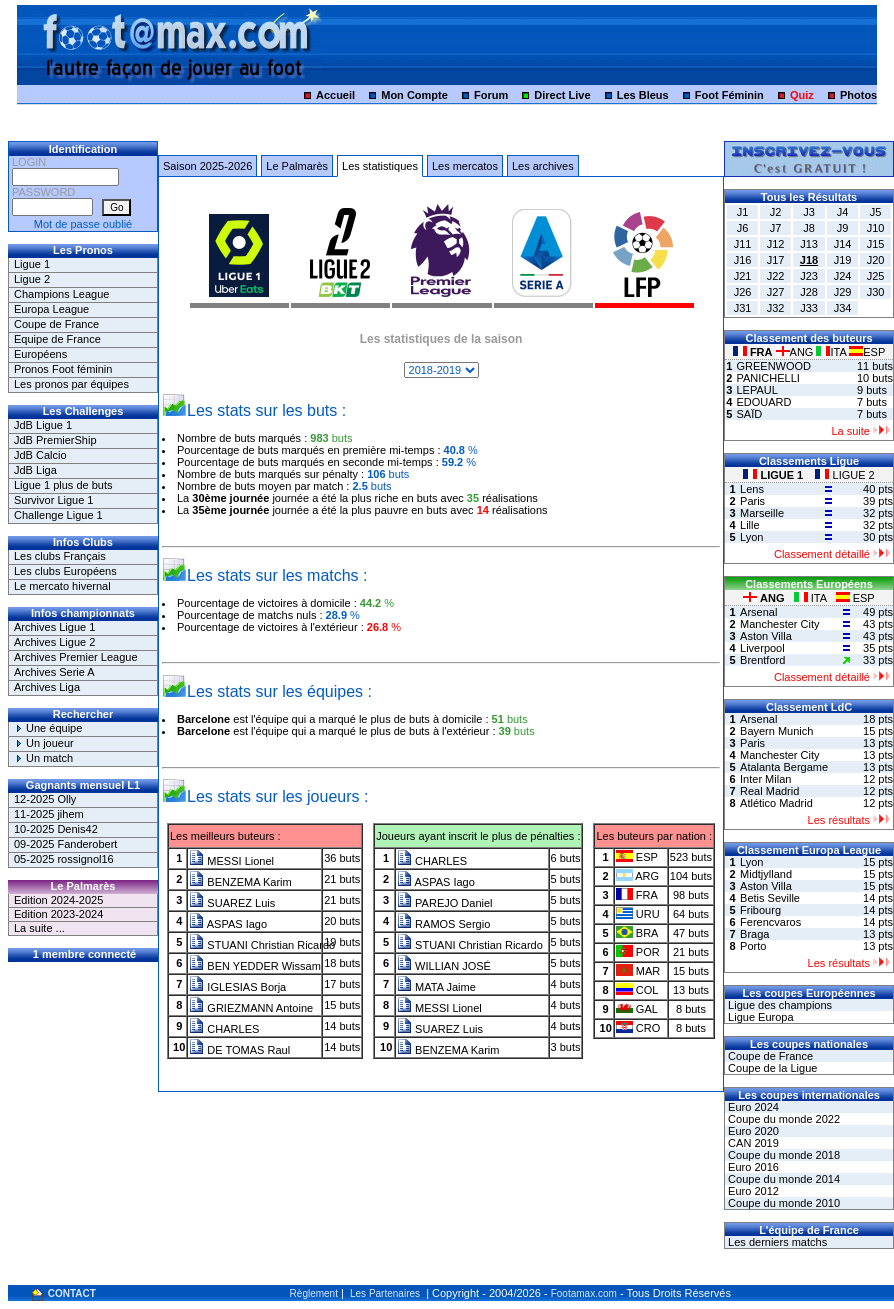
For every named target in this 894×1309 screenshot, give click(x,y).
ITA (832, 352)
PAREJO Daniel (445, 903)
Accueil (335, 95)
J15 (876, 244)
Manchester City (779, 624)
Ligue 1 (32, 264)
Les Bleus (643, 95)
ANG (796, 352)
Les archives (543, 166)
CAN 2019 (752, 1143)
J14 (843, 244)
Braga (754, 934)
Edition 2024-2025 (58, 900)
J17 (776, 260)
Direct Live (562, 95)
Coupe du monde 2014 (782, 1179)
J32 (776, 308)
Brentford (762, 660)
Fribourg (760, 910)
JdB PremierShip (55, 440)
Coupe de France (56, 324)
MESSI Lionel (231, 861)
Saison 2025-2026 (207, 166)
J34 (843, 308)
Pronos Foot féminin (63, 369)
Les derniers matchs (776, 1242)
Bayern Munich (776, 731)
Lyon (751, 537)
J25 (876, 276)
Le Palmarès (297, 166)
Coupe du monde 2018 (782, 1155)
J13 (809, 244)
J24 (843, 276)
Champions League (61, 294)
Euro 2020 (752, 1131)
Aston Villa (766, 636)
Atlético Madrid (776, 803)
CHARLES (224, 1029)
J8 (809, 228)
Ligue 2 (32, 279)
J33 (809, 308)
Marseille (762, 513)
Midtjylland (766, 874)
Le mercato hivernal (62, 586)
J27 (776, 292)
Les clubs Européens (65, 571)
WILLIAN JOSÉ (444, 966)
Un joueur (44, 743)
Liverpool (762, 648)
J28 (809, 292)
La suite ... (39, 928)
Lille (750, 525)
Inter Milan (765, 779)
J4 (843, 212)
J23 (809, 276)
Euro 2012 (752, 1191)
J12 (776, 244)
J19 (843, 260)
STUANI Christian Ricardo (262, 945)
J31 (743, 308)
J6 (743, 228)
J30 (876, 292)
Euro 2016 (752, 1167)
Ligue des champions (778, 1005)
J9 (843, 228)
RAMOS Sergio (443, 924)
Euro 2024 (752, 1107)
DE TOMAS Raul (239, 1050)
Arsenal (758, 612)
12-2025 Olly (45, 799)
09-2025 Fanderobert (65, 844)
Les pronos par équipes (71, 384)
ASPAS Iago (228, 924)
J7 (776, 228)
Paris (752, 501)
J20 (876, 260)
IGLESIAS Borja (237, 987)
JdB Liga (35, 470)
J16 (743, 260)
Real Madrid (769, 791)
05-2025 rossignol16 (64, 859)
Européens (40, 354)
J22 (776, 276)
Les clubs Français (60, 556)
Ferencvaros (770, 922)
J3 (809, 212)
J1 (743, 212)
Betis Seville (770, 898)
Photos (858, 95)
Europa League (51, 309)
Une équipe (48, 728)
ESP (867, 352)
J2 (776, 212)
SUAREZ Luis (232, 903)
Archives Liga (47, 687)
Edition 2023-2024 (58, 914)
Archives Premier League (76, 657)
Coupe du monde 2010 (782, 1203)
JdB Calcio (40, 455)
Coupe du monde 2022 (782, 1119)
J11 (743, 244)
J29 (843, 292)
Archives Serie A (54, 672)
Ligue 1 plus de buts (63, 485)
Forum (491, 95)
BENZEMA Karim (240, 882)
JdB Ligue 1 (43, 425)
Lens (752, 489)
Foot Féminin (729, 95)
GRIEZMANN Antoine (251, 1008)
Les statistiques (380, 166)
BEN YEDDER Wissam (255, 966)
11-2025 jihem (49, 814)
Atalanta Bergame (784, 767)
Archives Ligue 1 (54, 627)
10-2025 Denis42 (56, 829)
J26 (743, 292)
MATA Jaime (436, 987)
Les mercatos (465, 166)
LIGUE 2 (844, 475)
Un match (43, 758)
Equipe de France (57, 339)
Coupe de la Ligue (771, 1068)
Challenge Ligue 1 (58, 515)
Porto (753, 946)
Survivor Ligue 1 (54, 500)
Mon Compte (414, 95)
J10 (876, 228)
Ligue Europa (759, 1017)
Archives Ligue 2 (54, 642)
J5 (876, 212)
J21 (743, 276)
